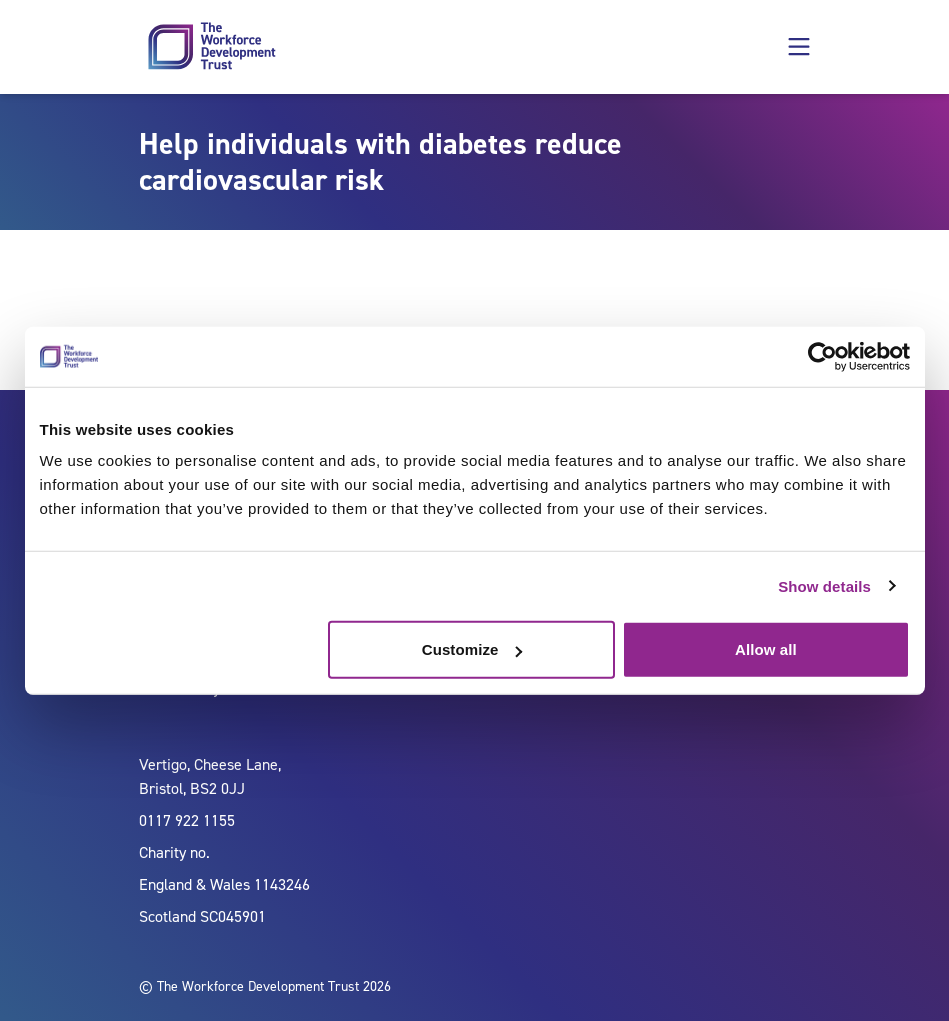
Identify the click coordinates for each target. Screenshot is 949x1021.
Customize (472, 649)
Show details (824, 585)
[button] (799, 47)
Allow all (766, 649)
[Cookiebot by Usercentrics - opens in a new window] (822, 356)
